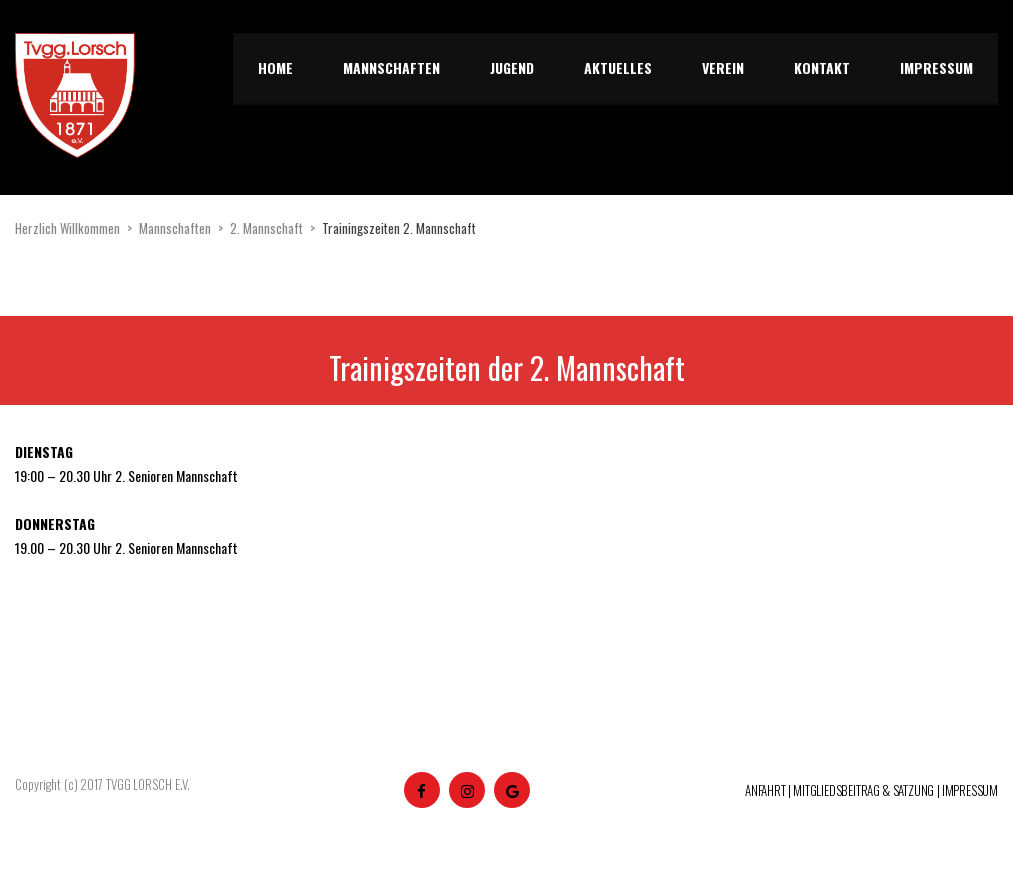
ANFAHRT (765, 790)
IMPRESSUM (970, 790)
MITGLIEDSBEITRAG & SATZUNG (863, 790)
